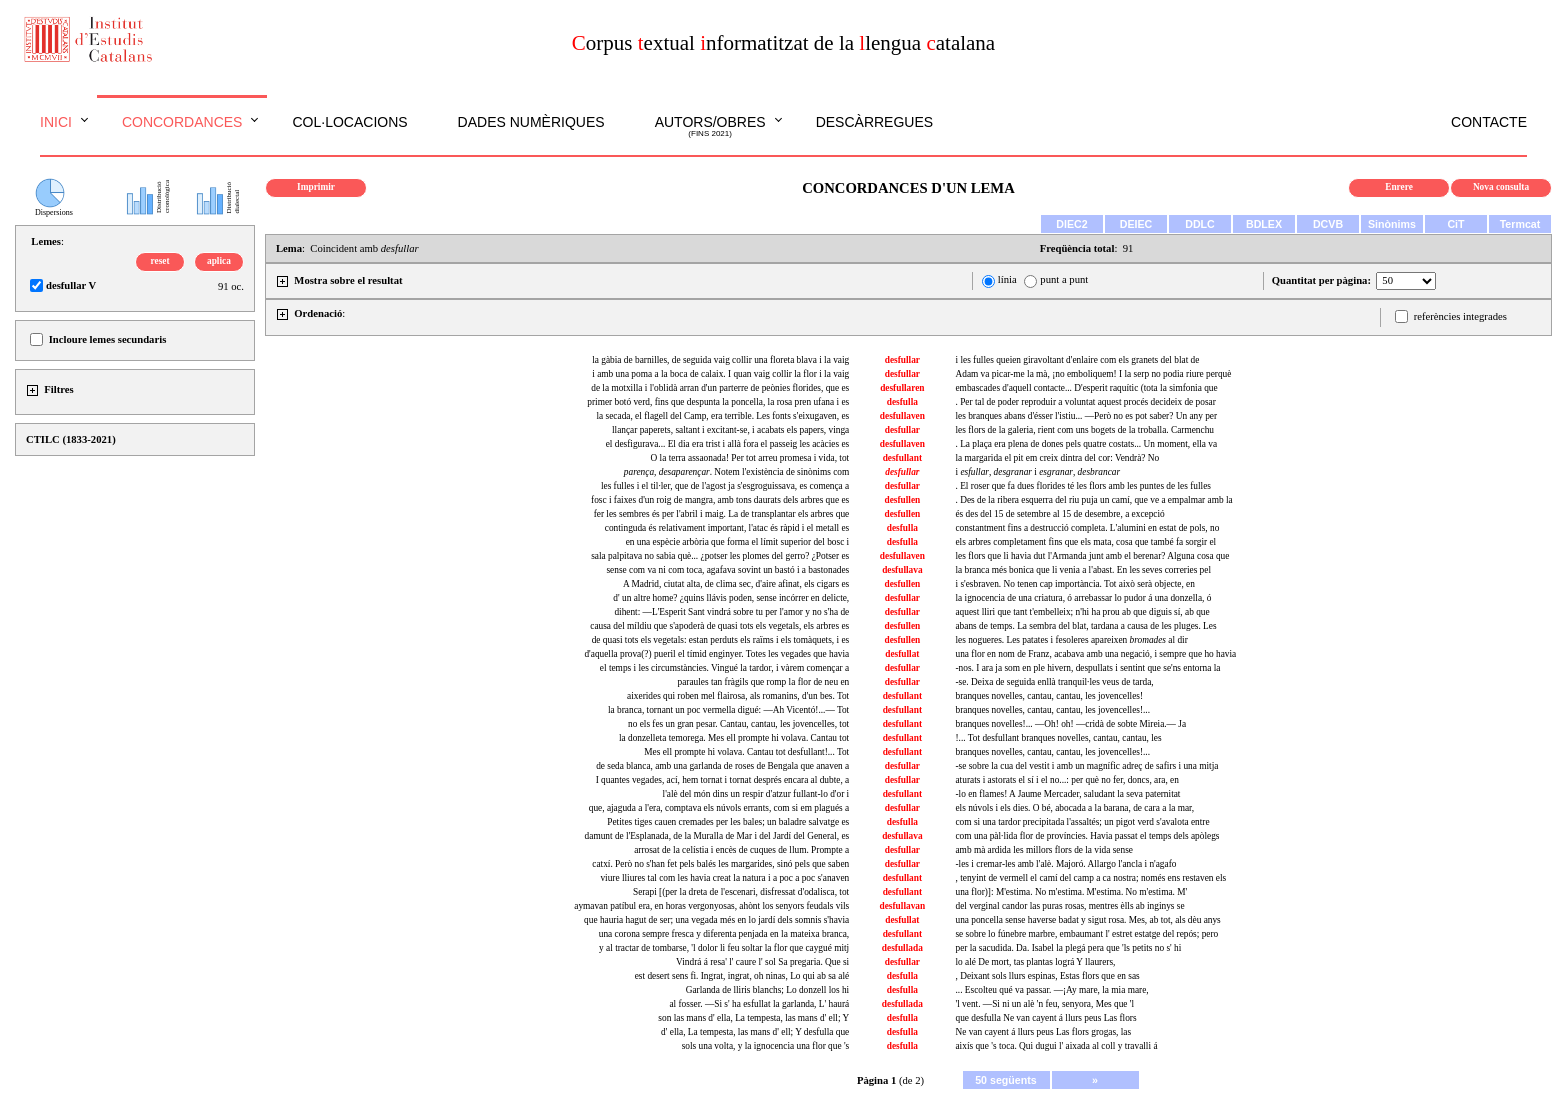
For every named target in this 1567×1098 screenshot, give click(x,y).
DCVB (1328, 224)
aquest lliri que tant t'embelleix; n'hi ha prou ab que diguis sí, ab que (1082, 612)
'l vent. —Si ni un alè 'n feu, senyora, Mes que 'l (1044, 1004)
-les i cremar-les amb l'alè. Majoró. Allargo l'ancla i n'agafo (1065, 864)
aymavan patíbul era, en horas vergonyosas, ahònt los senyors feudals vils (711, 906)
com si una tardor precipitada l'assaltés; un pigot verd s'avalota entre (1082, 822)
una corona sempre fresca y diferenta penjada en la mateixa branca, (724, 934)
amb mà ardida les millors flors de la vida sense (1043, 850)
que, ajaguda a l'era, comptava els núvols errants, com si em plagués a (719, 808)
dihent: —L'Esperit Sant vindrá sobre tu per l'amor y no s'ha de (731, 612)
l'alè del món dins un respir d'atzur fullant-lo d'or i (756, 794)
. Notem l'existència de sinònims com (736, 472)
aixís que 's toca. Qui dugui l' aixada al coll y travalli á (1056, 1046)
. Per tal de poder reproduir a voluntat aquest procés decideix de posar (1085, 402)
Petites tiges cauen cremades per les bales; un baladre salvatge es (728, 822)
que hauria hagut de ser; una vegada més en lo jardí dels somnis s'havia (716, 920)
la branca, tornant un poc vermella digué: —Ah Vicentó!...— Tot (728, 710)
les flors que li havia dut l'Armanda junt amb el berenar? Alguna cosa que (1092, 556)
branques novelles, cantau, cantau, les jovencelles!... (1052, 710)
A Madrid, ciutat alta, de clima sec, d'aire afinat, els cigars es (736, 584)
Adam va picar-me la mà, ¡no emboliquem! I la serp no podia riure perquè (1093, 374)
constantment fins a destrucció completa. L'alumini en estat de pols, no (1087, 528)
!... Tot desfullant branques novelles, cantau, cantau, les (1058, 738)
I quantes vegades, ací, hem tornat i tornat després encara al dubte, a (723, 780)
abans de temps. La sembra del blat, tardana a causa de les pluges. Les (1085, 626)
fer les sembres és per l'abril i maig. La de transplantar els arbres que (722, 514)
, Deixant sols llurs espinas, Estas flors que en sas (1047, 976)
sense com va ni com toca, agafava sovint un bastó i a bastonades (727, 570)
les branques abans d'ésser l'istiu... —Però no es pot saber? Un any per (1086, 416)
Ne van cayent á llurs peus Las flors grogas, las (1043, 1032)
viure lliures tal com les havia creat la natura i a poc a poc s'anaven (724, 878)
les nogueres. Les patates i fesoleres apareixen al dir (1071, 640)
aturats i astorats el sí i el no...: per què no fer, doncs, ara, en (1066, 780)
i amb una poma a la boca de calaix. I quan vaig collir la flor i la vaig (720, 374)
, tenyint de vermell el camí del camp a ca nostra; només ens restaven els (1090, 878)
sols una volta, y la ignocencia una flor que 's (765, 1046)
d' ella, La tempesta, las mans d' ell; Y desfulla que (755, 1032)
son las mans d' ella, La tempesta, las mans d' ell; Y (753, 1018)
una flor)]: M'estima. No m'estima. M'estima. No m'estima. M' (1071, 892)
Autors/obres (710, 127)
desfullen (902, 500)
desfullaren (902, 388)
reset (160, 261)
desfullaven (902, 416)
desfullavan (903, 906)
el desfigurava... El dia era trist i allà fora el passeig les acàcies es (727, 444)
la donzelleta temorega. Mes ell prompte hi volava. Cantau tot (734, 738)
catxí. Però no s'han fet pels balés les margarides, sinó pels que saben (720, 864)
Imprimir (316, 187)
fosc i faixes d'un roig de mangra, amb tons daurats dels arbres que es (720, 500)
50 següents (1006, 1080)
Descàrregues (874, 122)
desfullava (902, 570)
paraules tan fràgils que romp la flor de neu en (763, 682)
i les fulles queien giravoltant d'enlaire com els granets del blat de (1077, 360)
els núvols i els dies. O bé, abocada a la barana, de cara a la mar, (1074, 808)
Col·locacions (349, 122)
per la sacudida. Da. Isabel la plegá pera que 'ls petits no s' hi (1068, 948)
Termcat (1520, 224)
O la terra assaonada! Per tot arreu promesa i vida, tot (750, 458)
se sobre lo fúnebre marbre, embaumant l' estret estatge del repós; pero (1086, 934)
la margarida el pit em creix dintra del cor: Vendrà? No (1057, 458)
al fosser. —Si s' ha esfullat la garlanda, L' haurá (759, 1004)
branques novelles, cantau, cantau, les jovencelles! (1049, 696)
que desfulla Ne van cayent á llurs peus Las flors (1045, 1018)
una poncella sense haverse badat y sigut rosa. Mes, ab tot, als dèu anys (1087, 920)
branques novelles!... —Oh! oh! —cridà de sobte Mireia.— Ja (1070, 724)
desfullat (902, 654)
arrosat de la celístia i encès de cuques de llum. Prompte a (741, 850)
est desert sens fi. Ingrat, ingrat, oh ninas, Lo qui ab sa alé (742, 976)
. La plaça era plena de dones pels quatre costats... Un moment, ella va (1086, 444)
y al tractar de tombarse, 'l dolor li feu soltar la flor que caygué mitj (724, 948)
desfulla (902, 402)
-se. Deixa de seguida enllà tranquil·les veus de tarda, (1054, 682)
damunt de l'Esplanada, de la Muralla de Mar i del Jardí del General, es (717, 836)
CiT (1455, 224)
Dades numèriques (531, 122)
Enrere (1399, 187)
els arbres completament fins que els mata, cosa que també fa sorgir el (1085, 542)
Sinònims (1392, 224)
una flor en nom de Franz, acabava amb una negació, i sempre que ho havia (1095, 654)
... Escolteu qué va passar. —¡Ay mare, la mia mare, (1051, 990)
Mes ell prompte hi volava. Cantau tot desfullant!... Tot (746, 752)
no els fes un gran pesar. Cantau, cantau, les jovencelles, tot (738, 724)
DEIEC (1136, 224)
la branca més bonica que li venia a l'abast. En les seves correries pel (1083, 570)
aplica (219, 261)
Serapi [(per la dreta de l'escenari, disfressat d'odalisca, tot (741, 892)
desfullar (902, 360)
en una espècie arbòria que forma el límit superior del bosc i (738, 542)
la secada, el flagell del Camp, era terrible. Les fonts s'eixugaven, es (723, 416)
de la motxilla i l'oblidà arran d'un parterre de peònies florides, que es (720, 388)
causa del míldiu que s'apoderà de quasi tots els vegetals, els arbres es (719, 626)
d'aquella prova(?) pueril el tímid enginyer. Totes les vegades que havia (716, 654)
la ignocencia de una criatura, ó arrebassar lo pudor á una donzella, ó (1083, 598)
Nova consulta (1501, 187)
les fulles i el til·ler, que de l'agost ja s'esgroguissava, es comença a (725, 486)
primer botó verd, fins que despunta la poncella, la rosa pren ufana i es (718, 402)
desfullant (902, 458)
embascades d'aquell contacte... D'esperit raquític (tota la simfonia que (1086, 388)
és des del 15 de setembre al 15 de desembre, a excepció (1059, 514)
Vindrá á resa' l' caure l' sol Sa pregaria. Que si (762, 962)
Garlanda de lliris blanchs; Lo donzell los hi (767, 990)
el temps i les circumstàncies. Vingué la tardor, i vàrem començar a (724, 668)
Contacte (1489, 122)
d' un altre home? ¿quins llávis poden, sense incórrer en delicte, (731, 598)
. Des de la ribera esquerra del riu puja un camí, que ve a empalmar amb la (1093, 500)
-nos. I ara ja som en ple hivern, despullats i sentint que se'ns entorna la (1087, 668)
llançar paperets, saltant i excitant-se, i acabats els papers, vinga (730, 430)
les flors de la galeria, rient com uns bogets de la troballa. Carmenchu (1084, 430)
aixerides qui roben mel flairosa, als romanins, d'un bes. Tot (738, 696)
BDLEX (1264, 224)
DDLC (1200, 224)
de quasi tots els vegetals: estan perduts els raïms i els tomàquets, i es (721, 640)
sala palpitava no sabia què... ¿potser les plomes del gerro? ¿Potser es (720, 556)
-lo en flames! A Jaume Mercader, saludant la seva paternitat (1067, 794)
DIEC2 (1071, 224)
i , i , (1037, 472)
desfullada (902, 948)
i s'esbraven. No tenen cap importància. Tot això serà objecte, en (1074, 584)
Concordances (182, 122)
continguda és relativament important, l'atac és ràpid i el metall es (727, 528)
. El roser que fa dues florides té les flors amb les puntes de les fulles (1082, 486)
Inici (56, 122)
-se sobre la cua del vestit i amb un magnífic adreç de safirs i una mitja (1086, 766)
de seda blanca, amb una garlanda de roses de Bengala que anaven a (722, 766)
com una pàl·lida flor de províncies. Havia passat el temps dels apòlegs (1087, 836)
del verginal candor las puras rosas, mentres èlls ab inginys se (1069, 906)
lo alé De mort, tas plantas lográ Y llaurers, (1035, 962)
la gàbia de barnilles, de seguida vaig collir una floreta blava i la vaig (720, 360)
